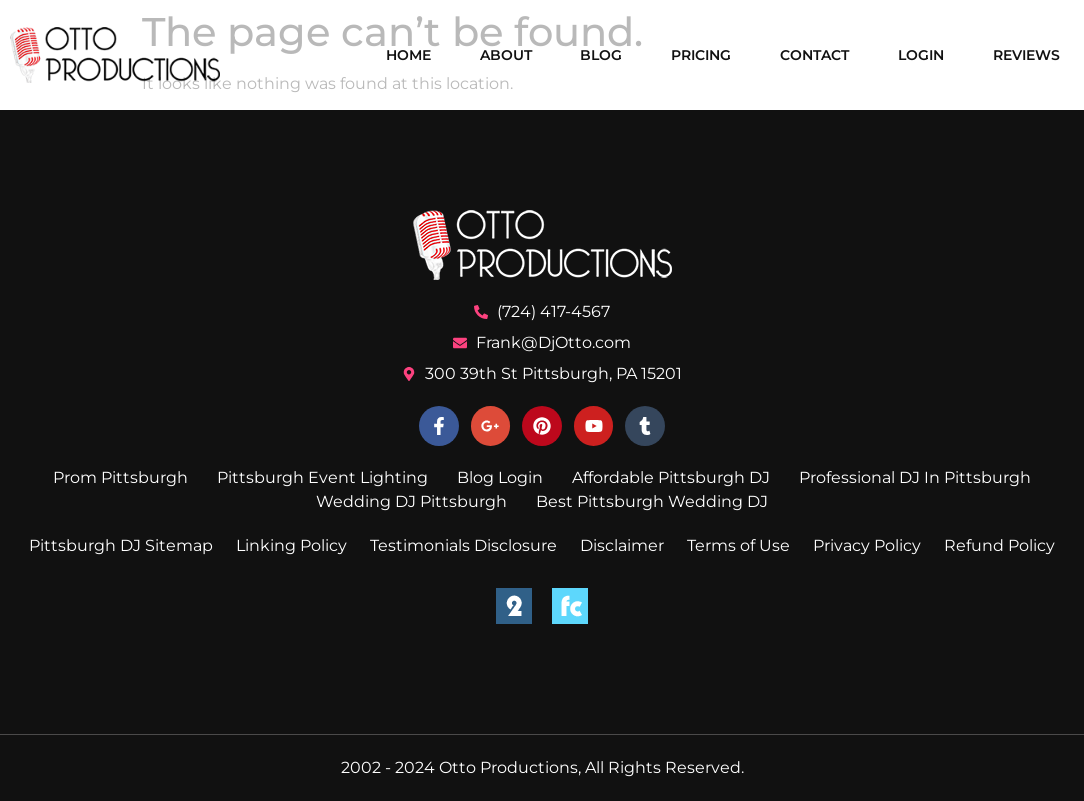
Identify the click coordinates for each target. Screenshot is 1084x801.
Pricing (701, 55)
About (506, 55)
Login (921, 55)
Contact (814, 55)
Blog (601, 55)
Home (408, 55)
